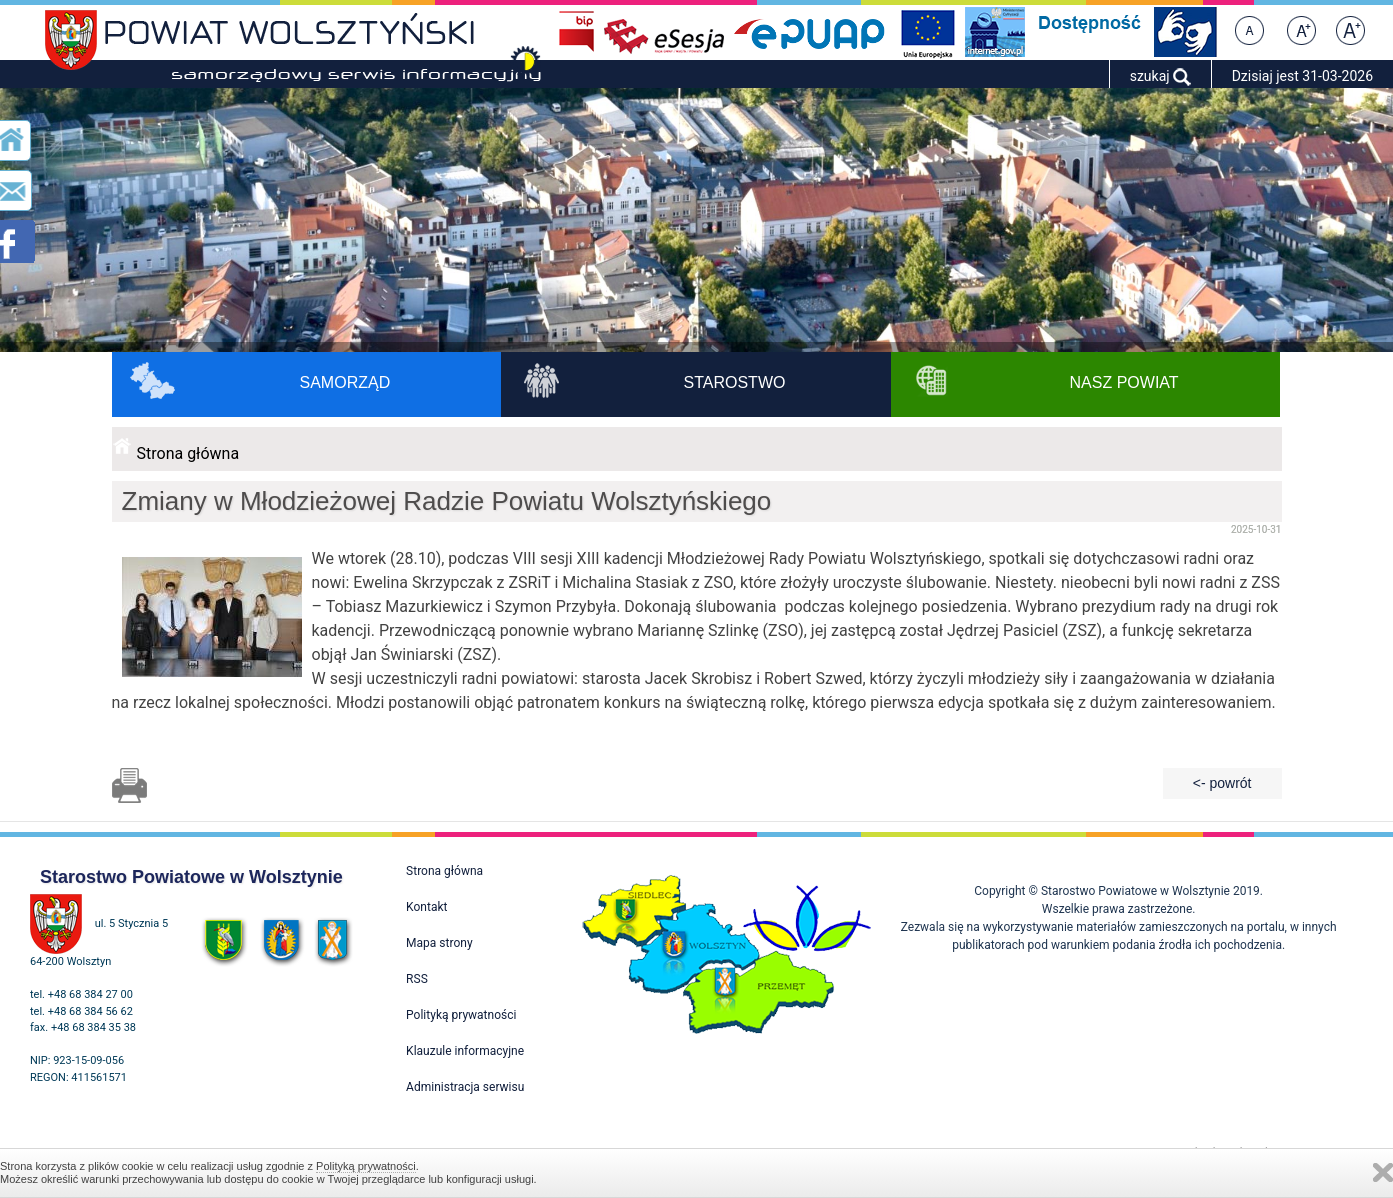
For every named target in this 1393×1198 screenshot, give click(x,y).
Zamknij (1383, 1172)
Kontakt (426, 907)
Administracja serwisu (465, 1087)
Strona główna (188, 453)
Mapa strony (439, 943)
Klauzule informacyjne (465, 1051)
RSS (417, 979)
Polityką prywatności (366, 1166)
